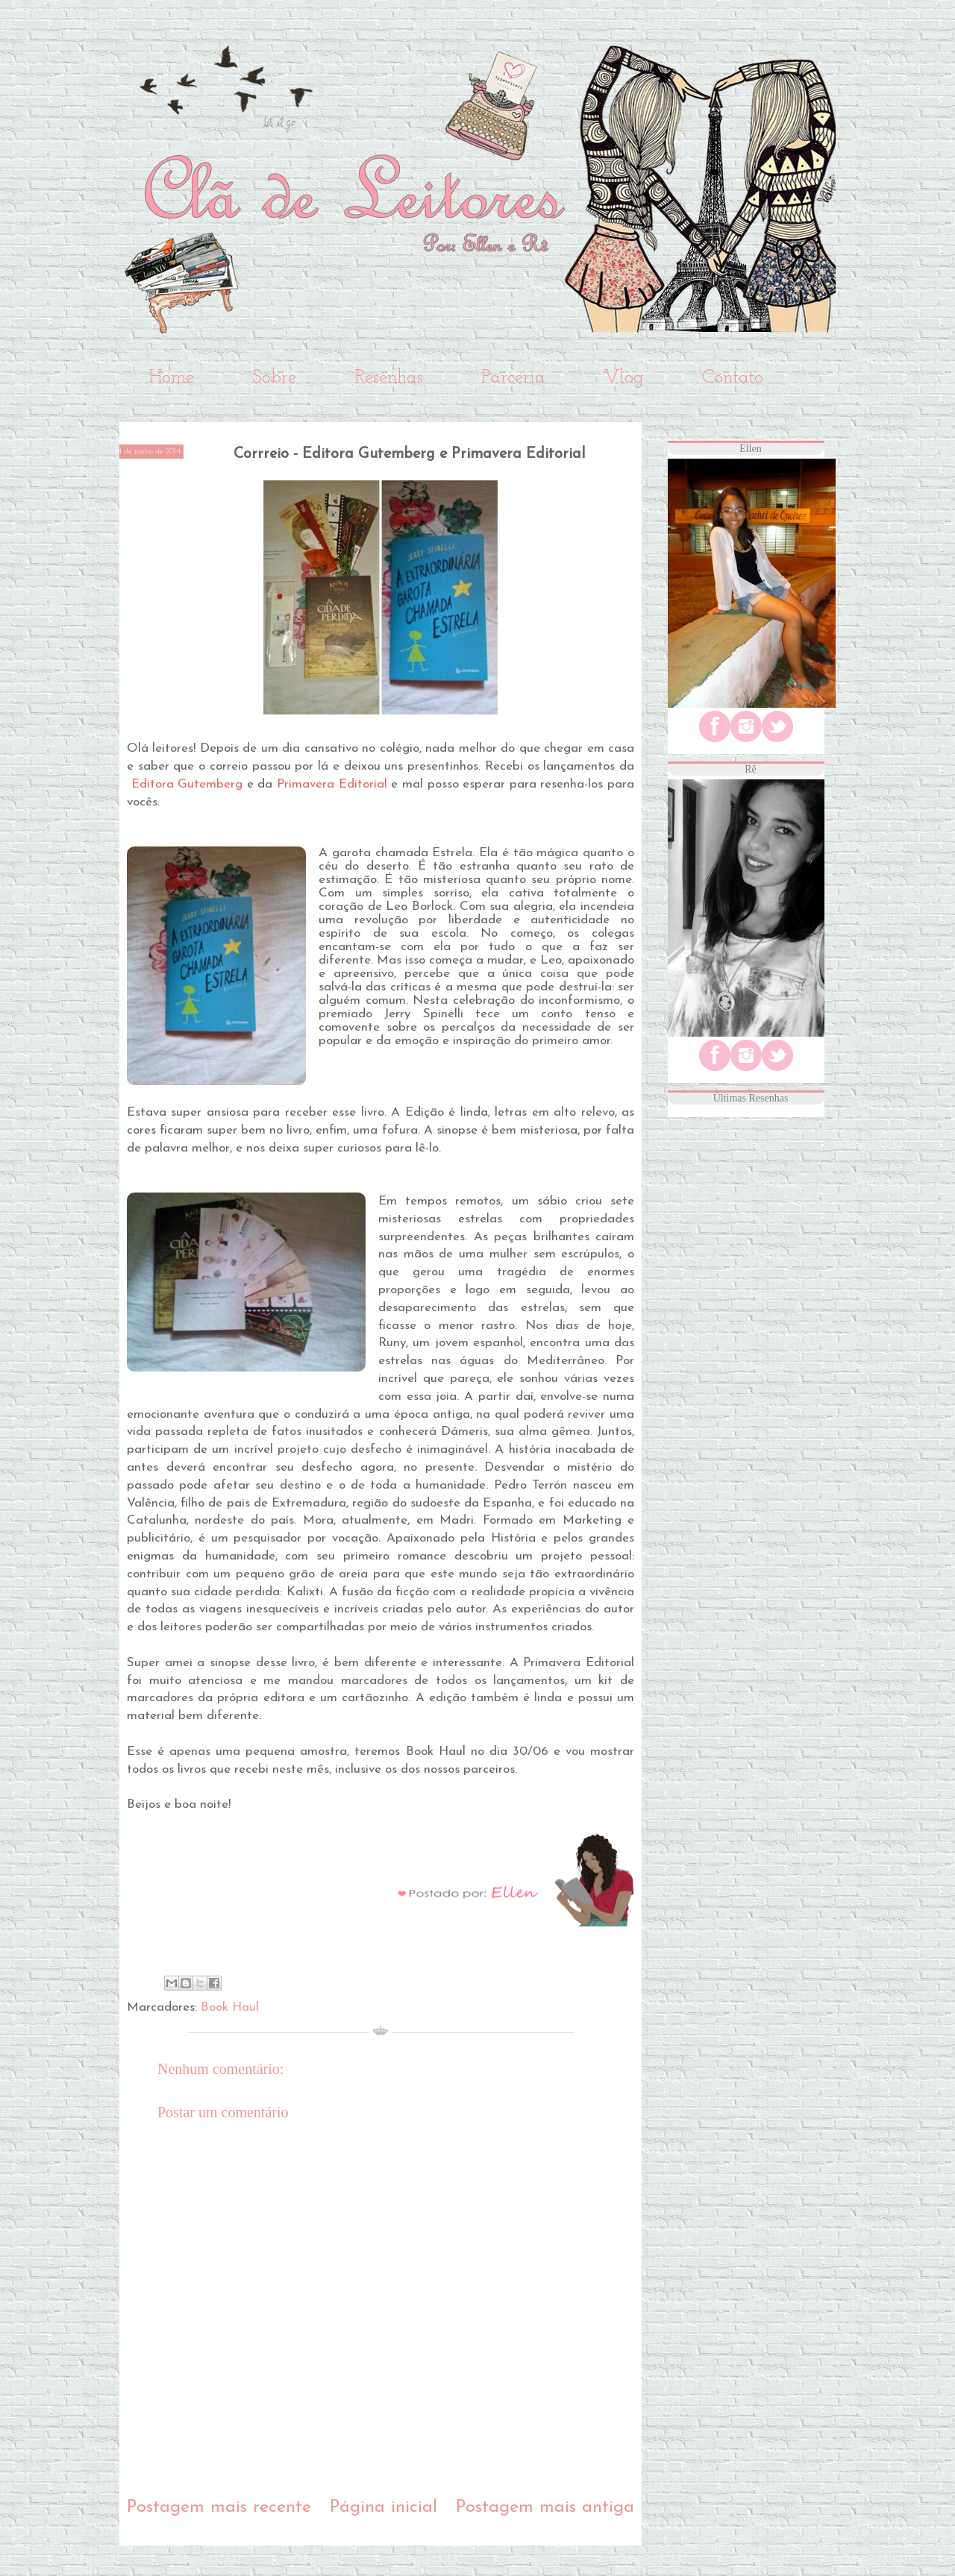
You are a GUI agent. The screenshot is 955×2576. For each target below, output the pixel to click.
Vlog (624, 378)
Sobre (274, 378)
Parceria (513, 378)
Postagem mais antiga (545, 2507)
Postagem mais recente (219, 2507)
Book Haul (230, 2007)
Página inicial (383, 2507)
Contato (732, 378)
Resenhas (388, 378)
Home (171, 378)
